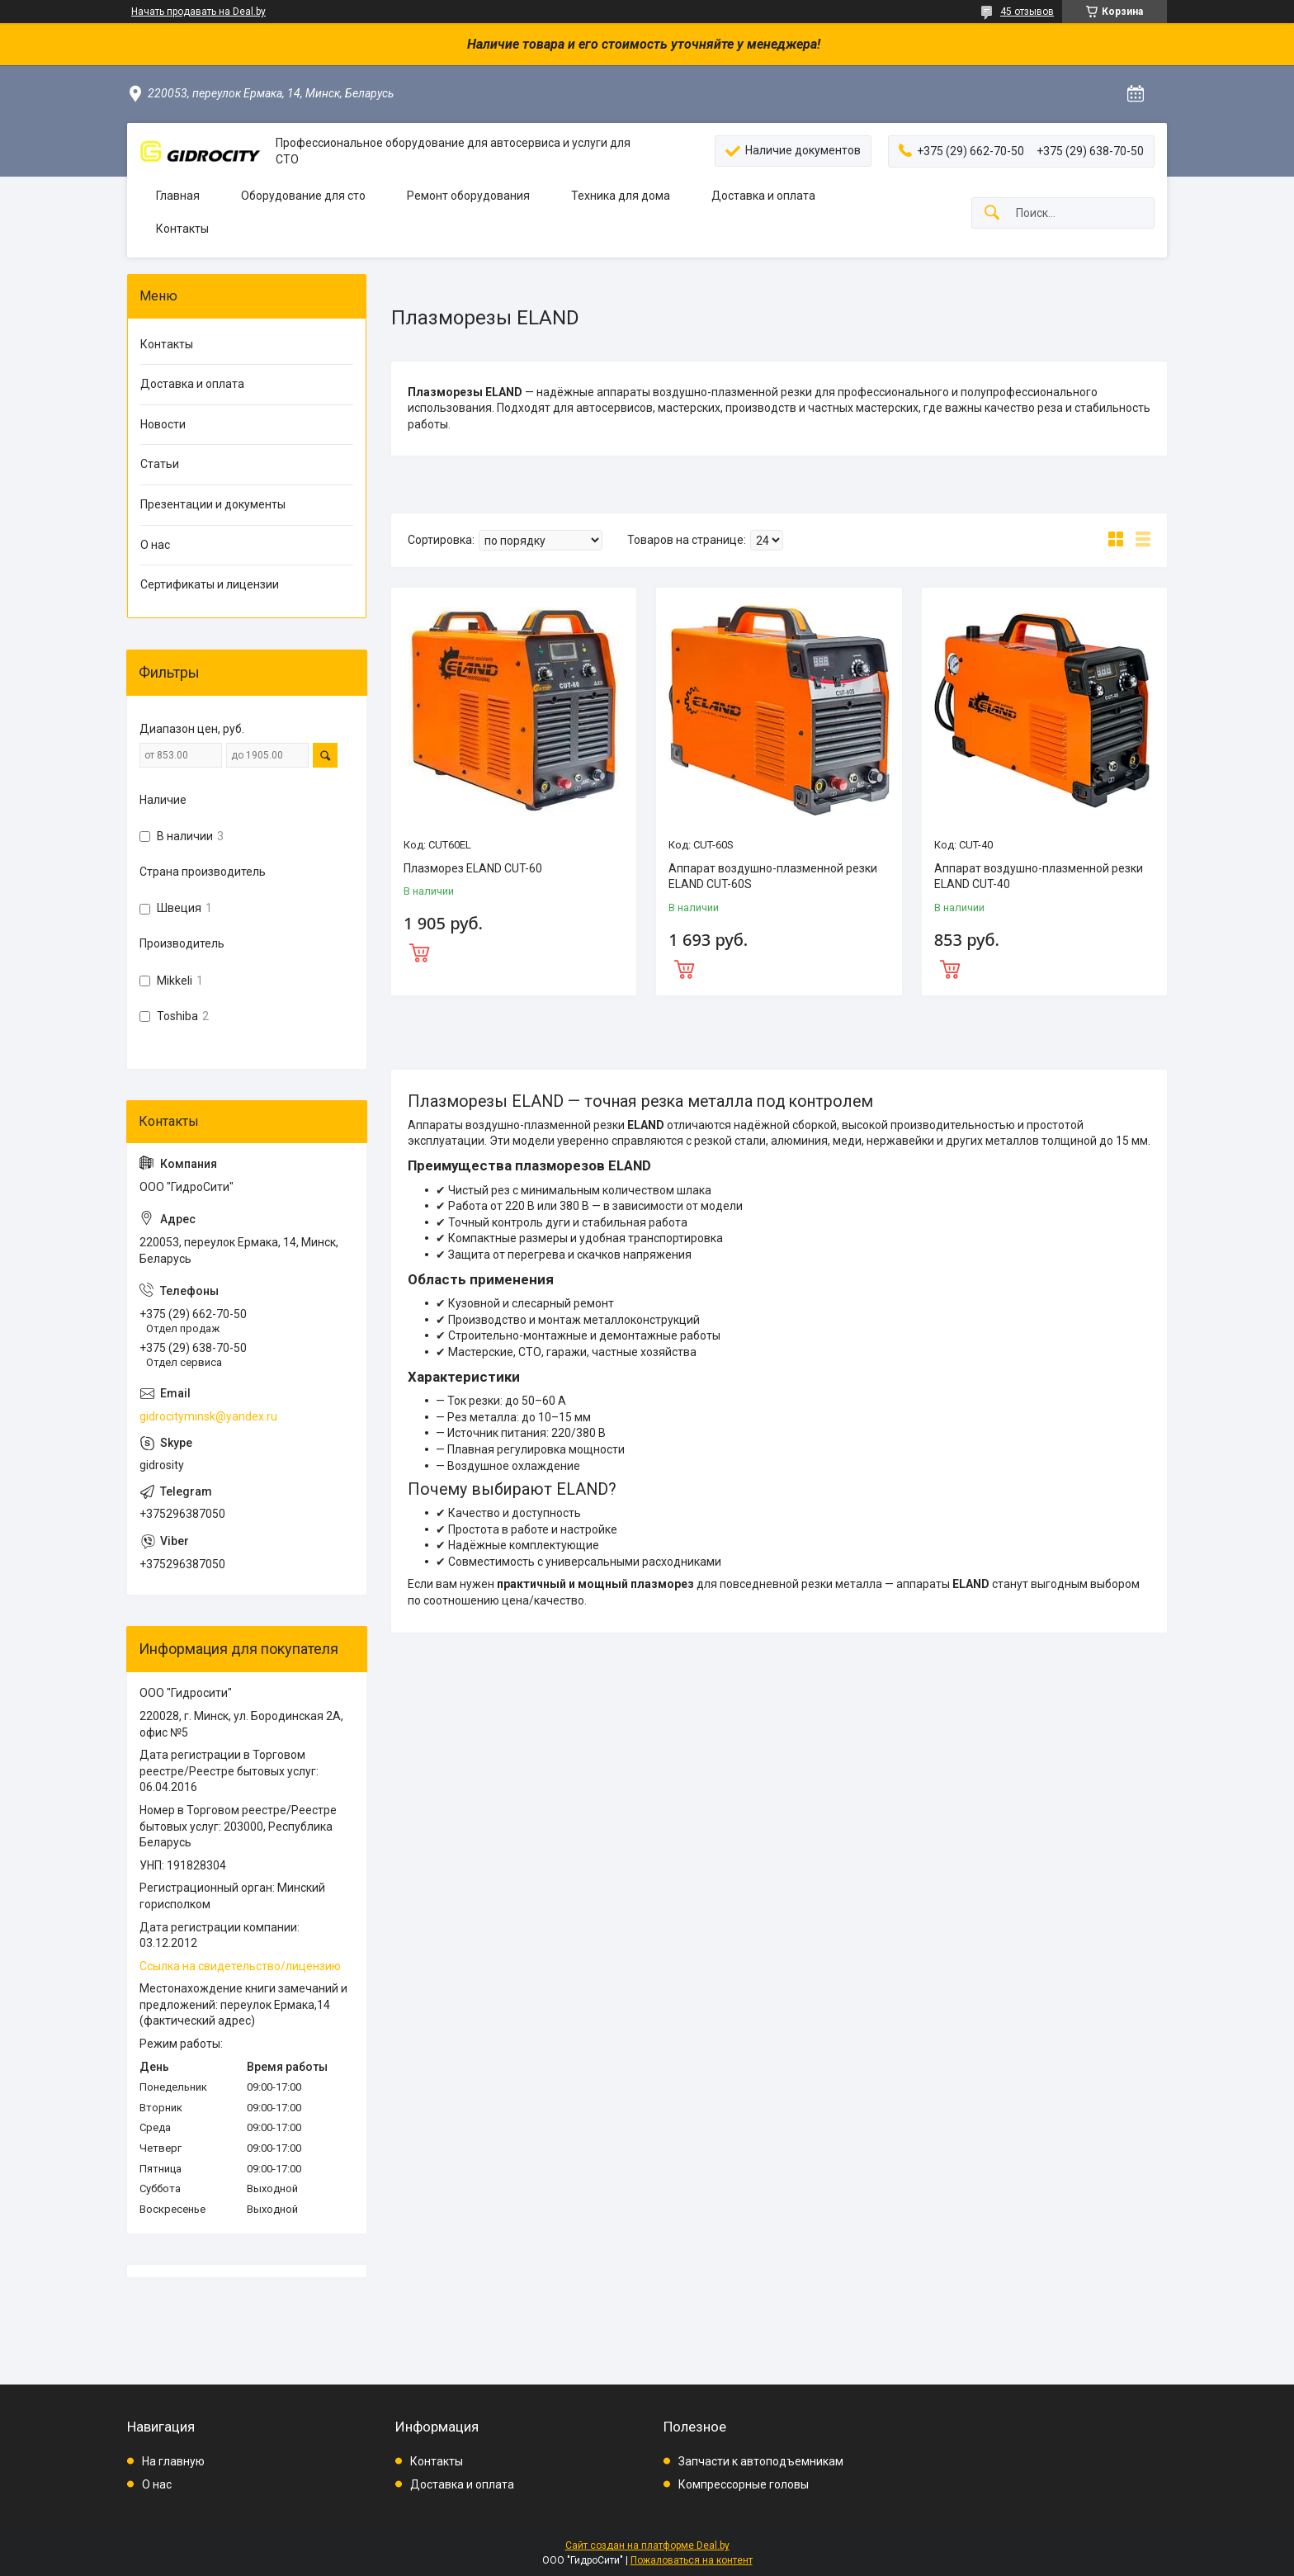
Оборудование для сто (303, 195)
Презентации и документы (213, 504)
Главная (178, 195)
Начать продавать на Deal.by (198, 11)
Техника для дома (620, 195)
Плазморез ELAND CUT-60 (473, 868)
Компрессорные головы (743, 2484)
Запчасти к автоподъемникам (760, 2461)
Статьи (159, 463)
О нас (155, 544)
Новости (163, 424)
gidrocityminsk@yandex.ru (208, 1416)
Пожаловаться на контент (691, 2560)
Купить (514, 951)
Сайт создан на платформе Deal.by (647, 2545)
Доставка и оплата (763, 195)
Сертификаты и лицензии (209, 584)
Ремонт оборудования (468, 195)
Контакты (182, 228)
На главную (173, 2461)
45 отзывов (1027, 11)
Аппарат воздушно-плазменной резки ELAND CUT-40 (1038, 876)
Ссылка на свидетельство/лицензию (240, 1966)
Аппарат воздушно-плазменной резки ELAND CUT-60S (772, 876)
